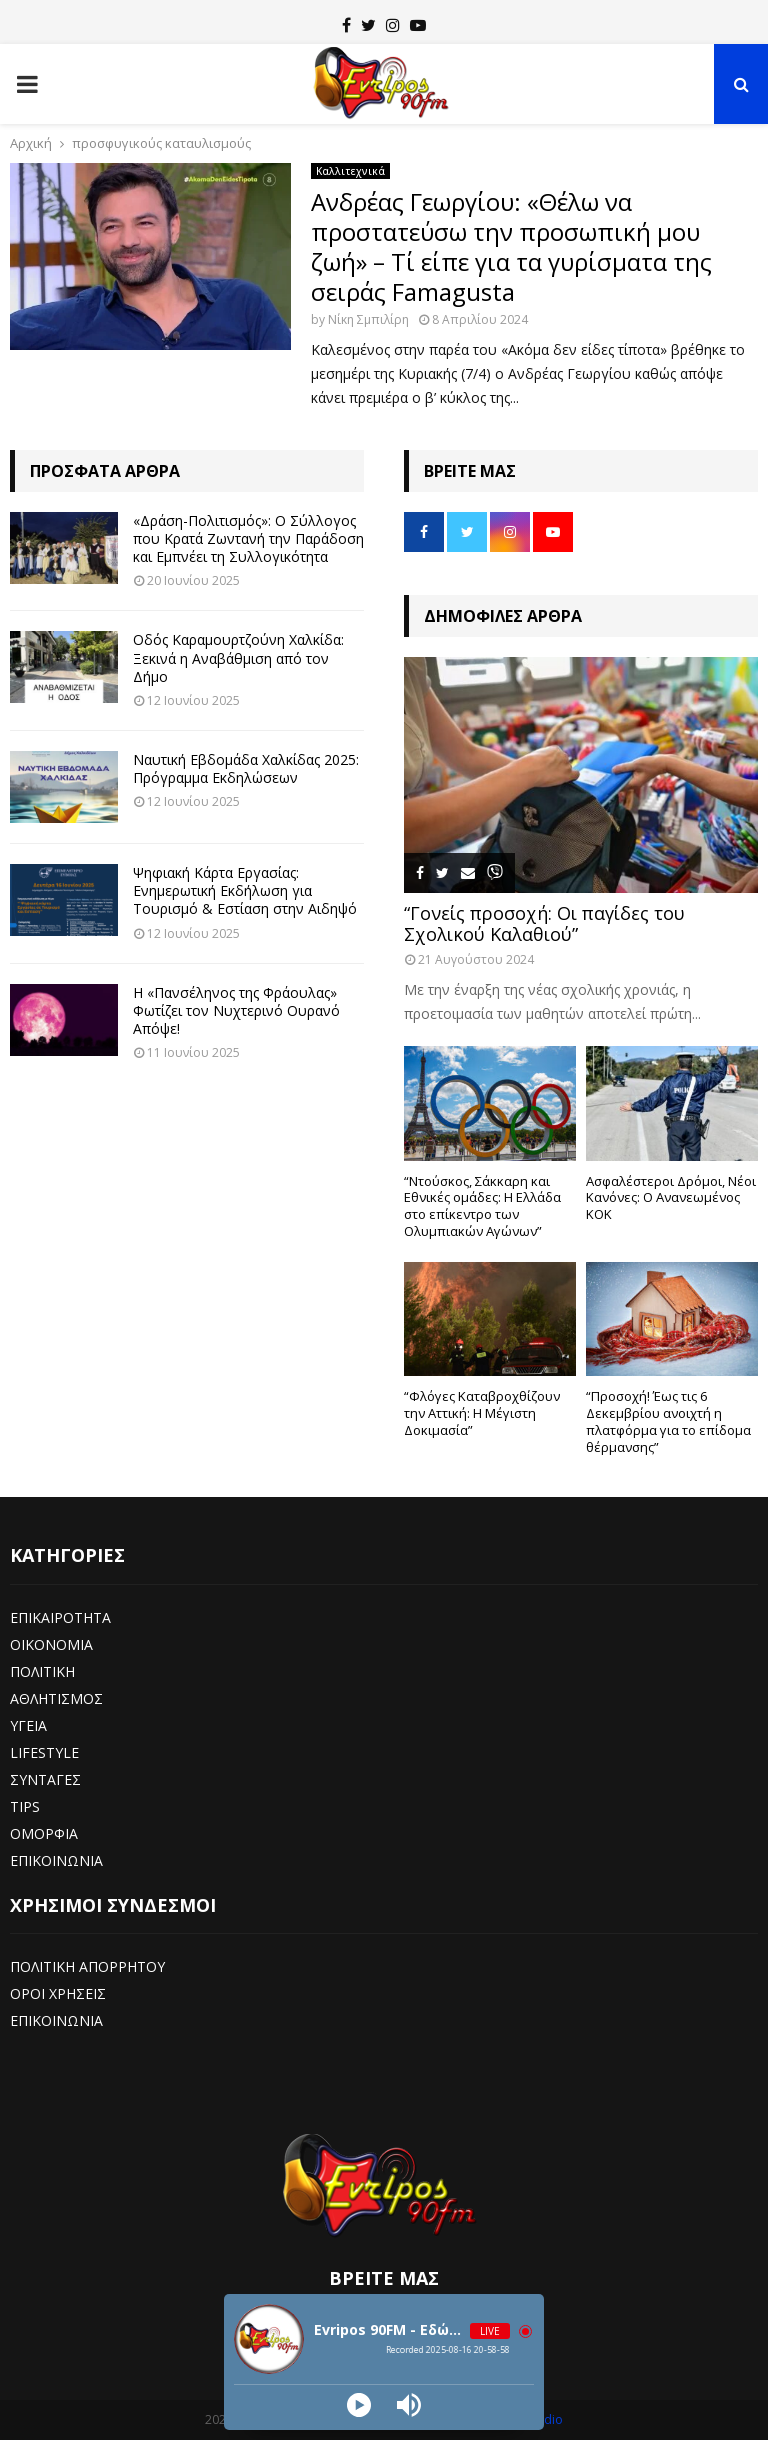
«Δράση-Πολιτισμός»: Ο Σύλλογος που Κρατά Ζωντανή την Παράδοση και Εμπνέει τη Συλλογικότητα (248, 538)
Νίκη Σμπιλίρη (368, 319)
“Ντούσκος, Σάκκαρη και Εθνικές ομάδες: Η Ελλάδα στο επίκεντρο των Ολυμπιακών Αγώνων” (482, 1206)
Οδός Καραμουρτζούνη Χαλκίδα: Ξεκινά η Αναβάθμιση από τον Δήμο (238, 657)
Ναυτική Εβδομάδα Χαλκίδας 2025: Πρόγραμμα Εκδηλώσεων (246, 768)
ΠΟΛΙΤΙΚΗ (42, 1671)
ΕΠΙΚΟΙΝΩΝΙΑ (56, 1860)
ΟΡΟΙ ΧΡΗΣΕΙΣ (58, 1993)
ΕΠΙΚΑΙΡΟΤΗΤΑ (60, 1617)
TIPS (25, 1806)
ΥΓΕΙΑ (28, 1725)
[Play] (359, 2405)
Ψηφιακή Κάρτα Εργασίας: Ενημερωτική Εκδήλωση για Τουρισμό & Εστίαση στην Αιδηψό (245, 890)
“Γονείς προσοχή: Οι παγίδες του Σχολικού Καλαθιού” (544, 924)
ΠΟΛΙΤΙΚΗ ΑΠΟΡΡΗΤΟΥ (87, 1966)
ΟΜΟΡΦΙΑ (44, 1833)
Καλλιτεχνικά (350, 171)
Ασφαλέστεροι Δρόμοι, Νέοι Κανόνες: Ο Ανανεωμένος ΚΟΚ (671, 1198)
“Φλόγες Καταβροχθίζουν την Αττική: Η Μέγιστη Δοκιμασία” (482, 1413)
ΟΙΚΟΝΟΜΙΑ (51, 1644)
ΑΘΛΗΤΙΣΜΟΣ (56, 1698)
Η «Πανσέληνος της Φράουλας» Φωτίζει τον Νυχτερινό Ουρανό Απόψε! (236, 1010)
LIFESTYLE (44, 1752)
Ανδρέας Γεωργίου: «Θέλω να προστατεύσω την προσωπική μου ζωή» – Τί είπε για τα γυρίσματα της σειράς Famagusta (511, 246)
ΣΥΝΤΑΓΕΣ (45, 1779)
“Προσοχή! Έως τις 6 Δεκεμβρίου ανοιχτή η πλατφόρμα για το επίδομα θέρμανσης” (668, 1421)
